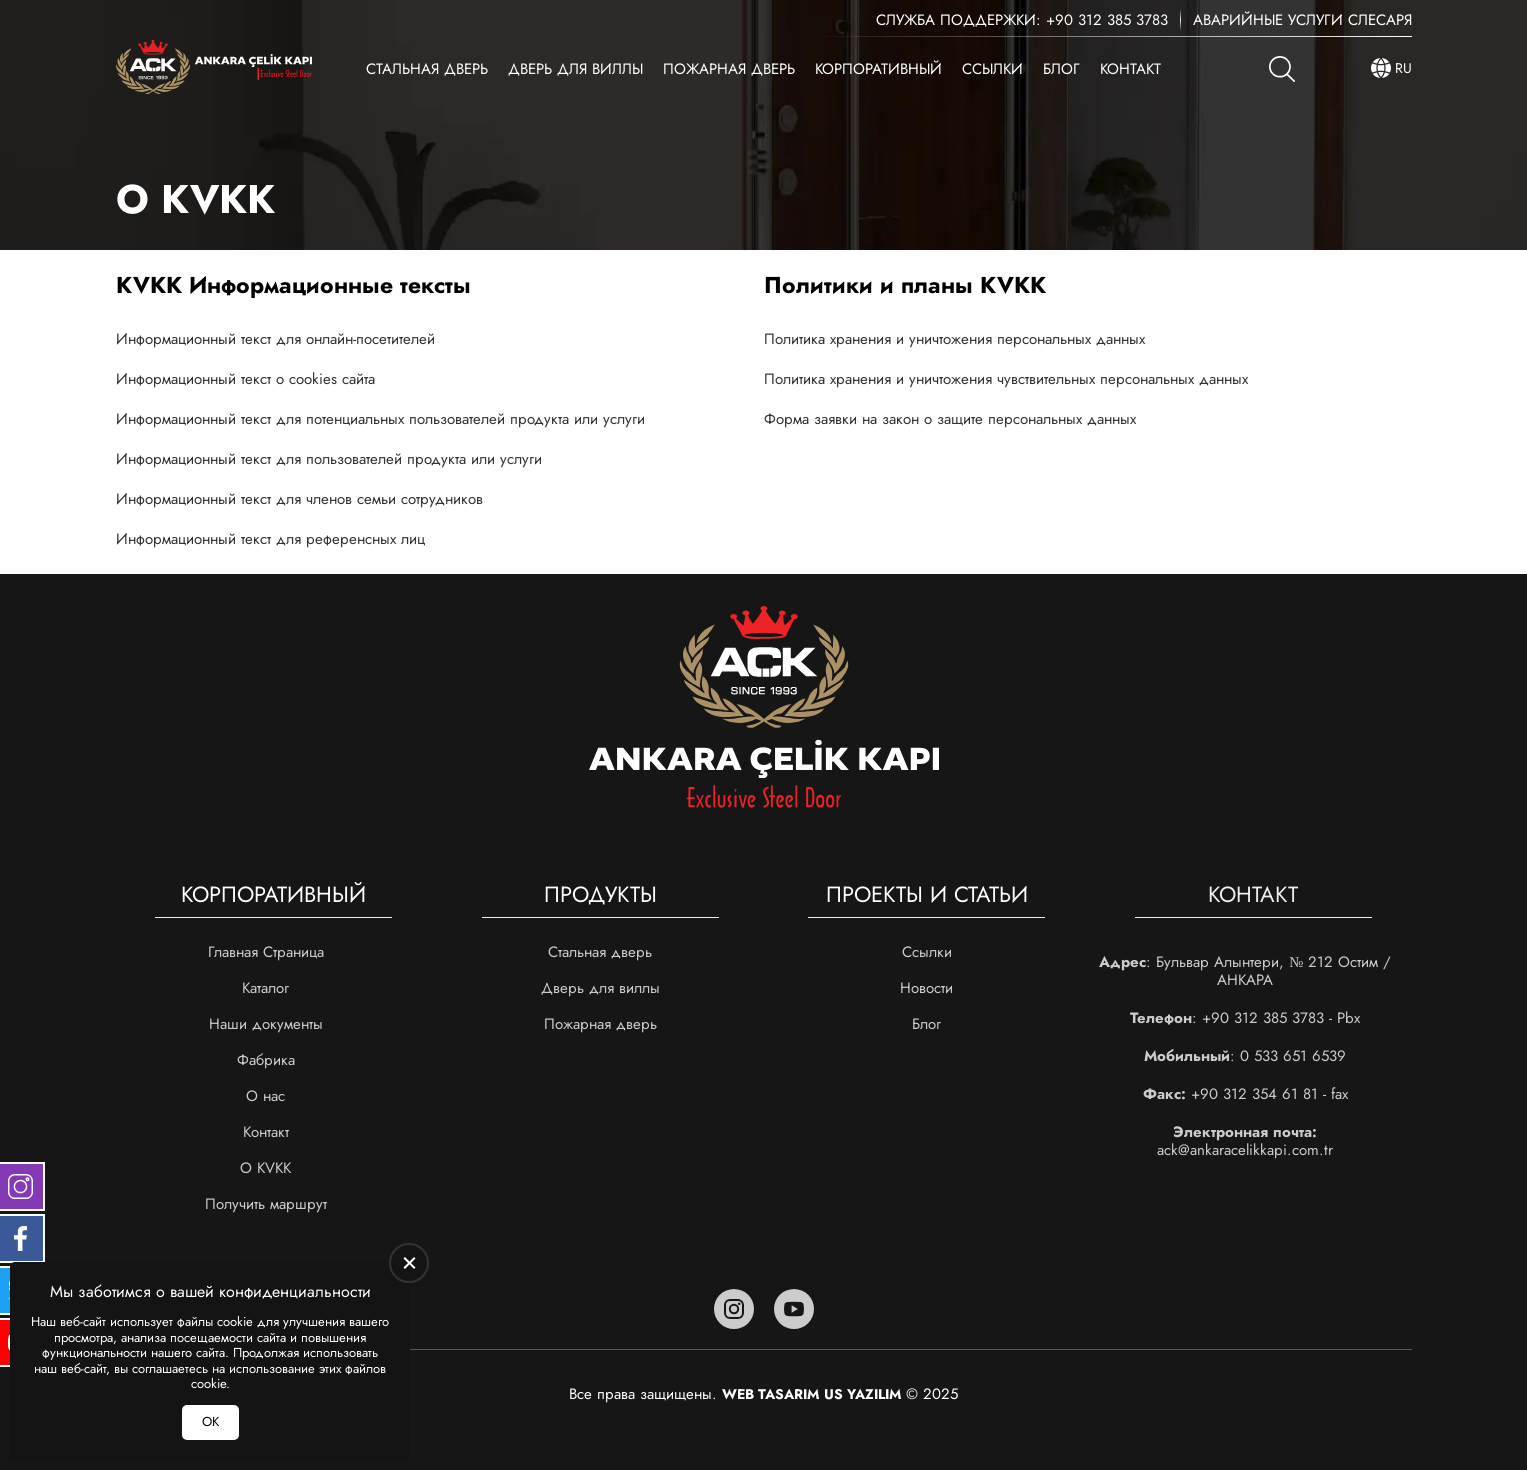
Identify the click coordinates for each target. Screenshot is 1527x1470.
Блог (1061, 69)
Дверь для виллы (575, 69)
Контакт (1130, 69)
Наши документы (266, 1024)
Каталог (265, 988)
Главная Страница (266, 952)
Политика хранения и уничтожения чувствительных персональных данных (1006, 379)
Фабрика (266, 1060)
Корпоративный (878, 69)
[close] (409, 1263)
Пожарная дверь (729, 69)
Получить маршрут (266, 1204)
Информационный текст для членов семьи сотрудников (299, 499)
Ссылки (992, 69)
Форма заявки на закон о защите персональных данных (950, 419)
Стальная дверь (427, 69)
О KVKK (265, 1168)
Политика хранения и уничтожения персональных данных (954, 339)
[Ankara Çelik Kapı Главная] (214, 68)
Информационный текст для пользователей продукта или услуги (329, 459)
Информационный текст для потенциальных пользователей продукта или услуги (380, 419)
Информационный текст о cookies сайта (245, 379)
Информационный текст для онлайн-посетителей (275, 339)
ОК (210, 1421)
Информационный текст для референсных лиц (270, 539)
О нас (265, 1096)
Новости (926, 988)
